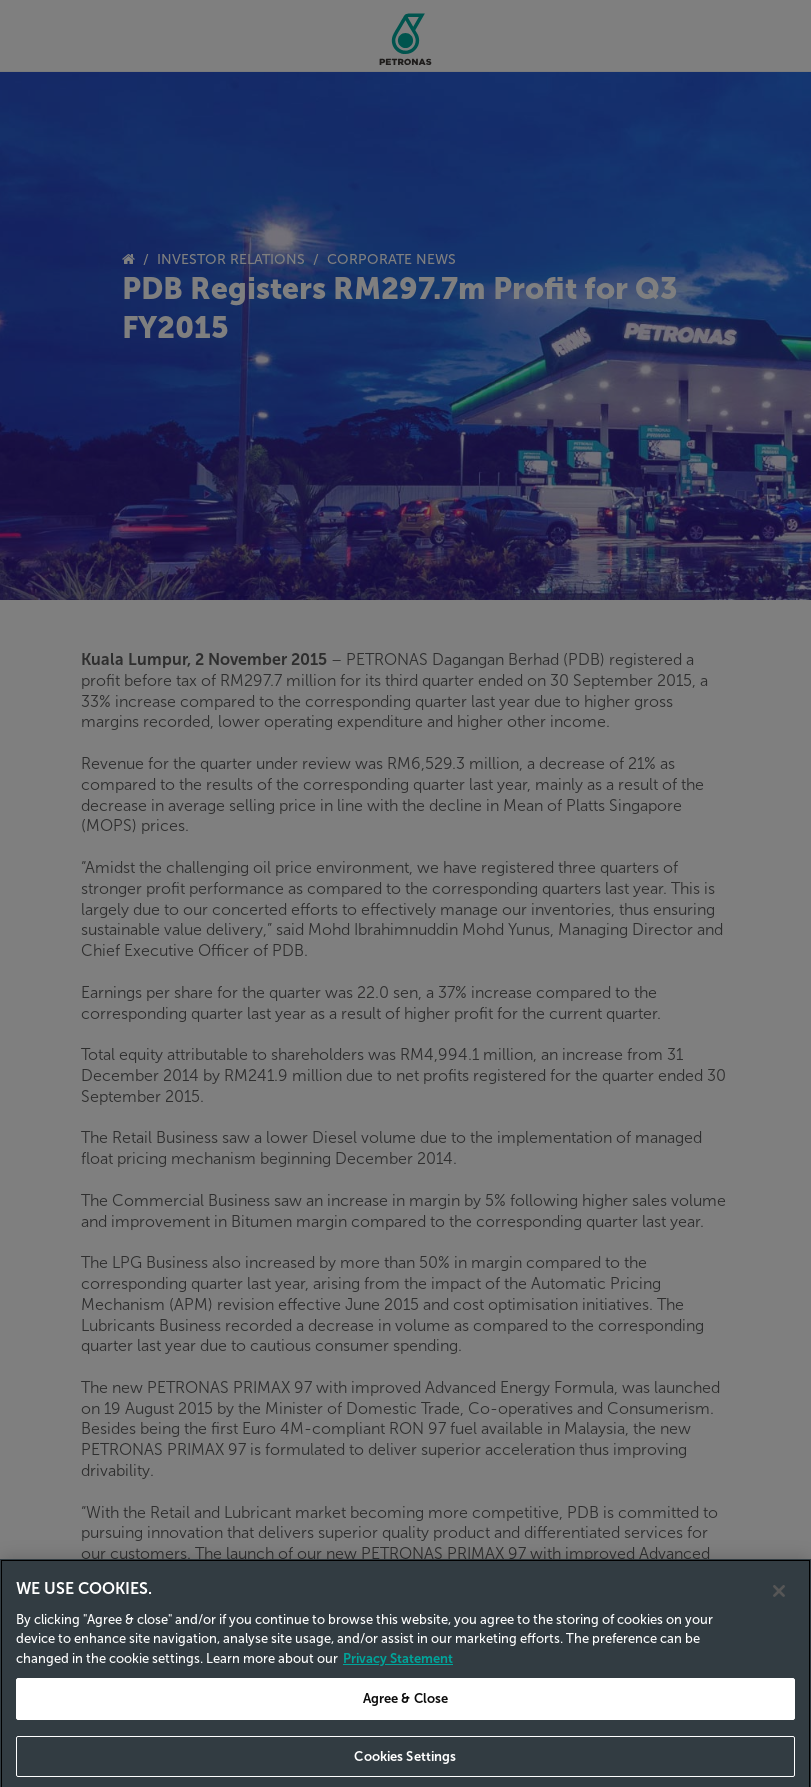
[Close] (779, 1604)
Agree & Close (406, 1712)
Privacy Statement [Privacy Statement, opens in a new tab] (398, 1671)
